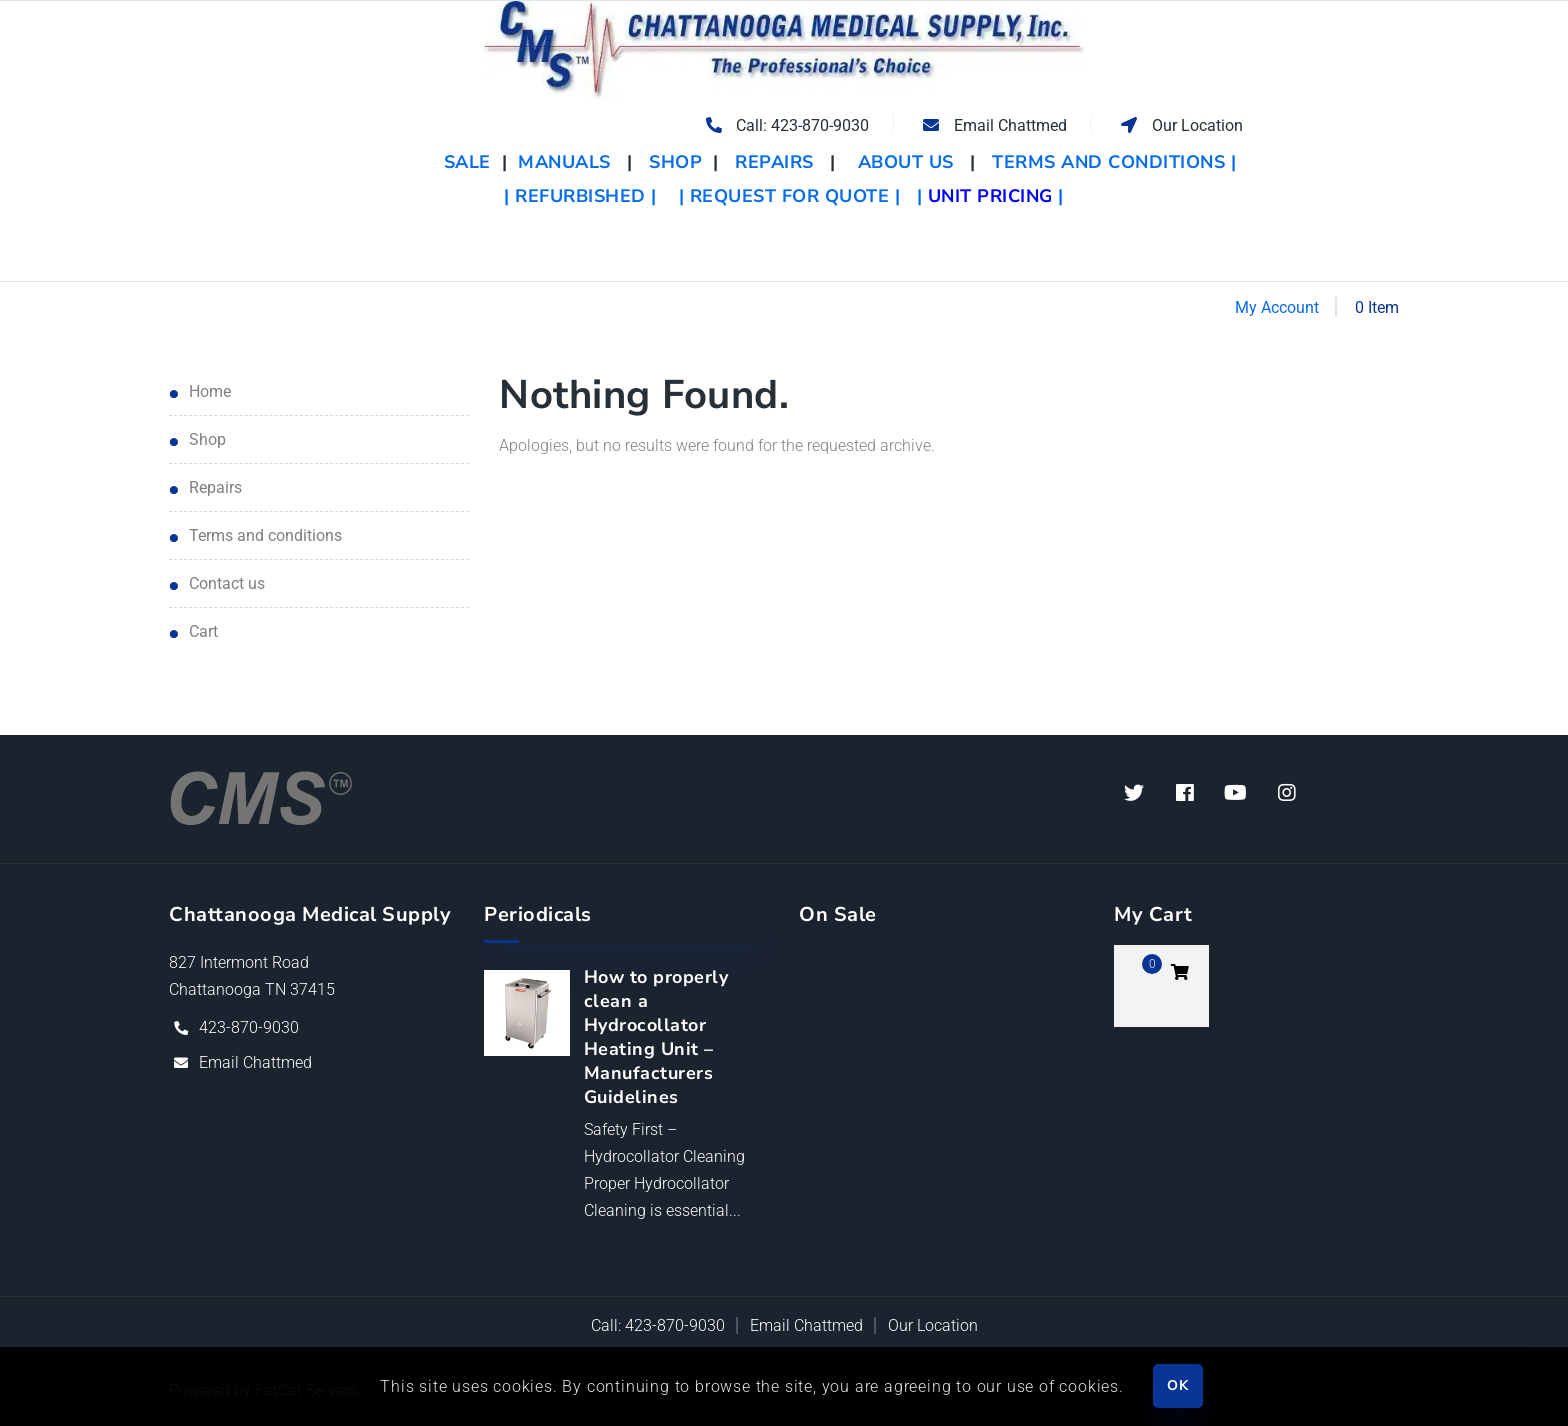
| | (990, 196)
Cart (203, 631)
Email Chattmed (255, 1062)
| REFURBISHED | (580, 196)
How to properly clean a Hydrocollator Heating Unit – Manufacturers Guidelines (656, 1037)
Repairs (215, 487)
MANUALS (564, 162)
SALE (470, 162)
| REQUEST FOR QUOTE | (790, 196)
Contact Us (227, 583)
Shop (207, 439)
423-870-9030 (249, 1027)
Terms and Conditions (265, 535)
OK (1177, 1385)
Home (210, 391)
